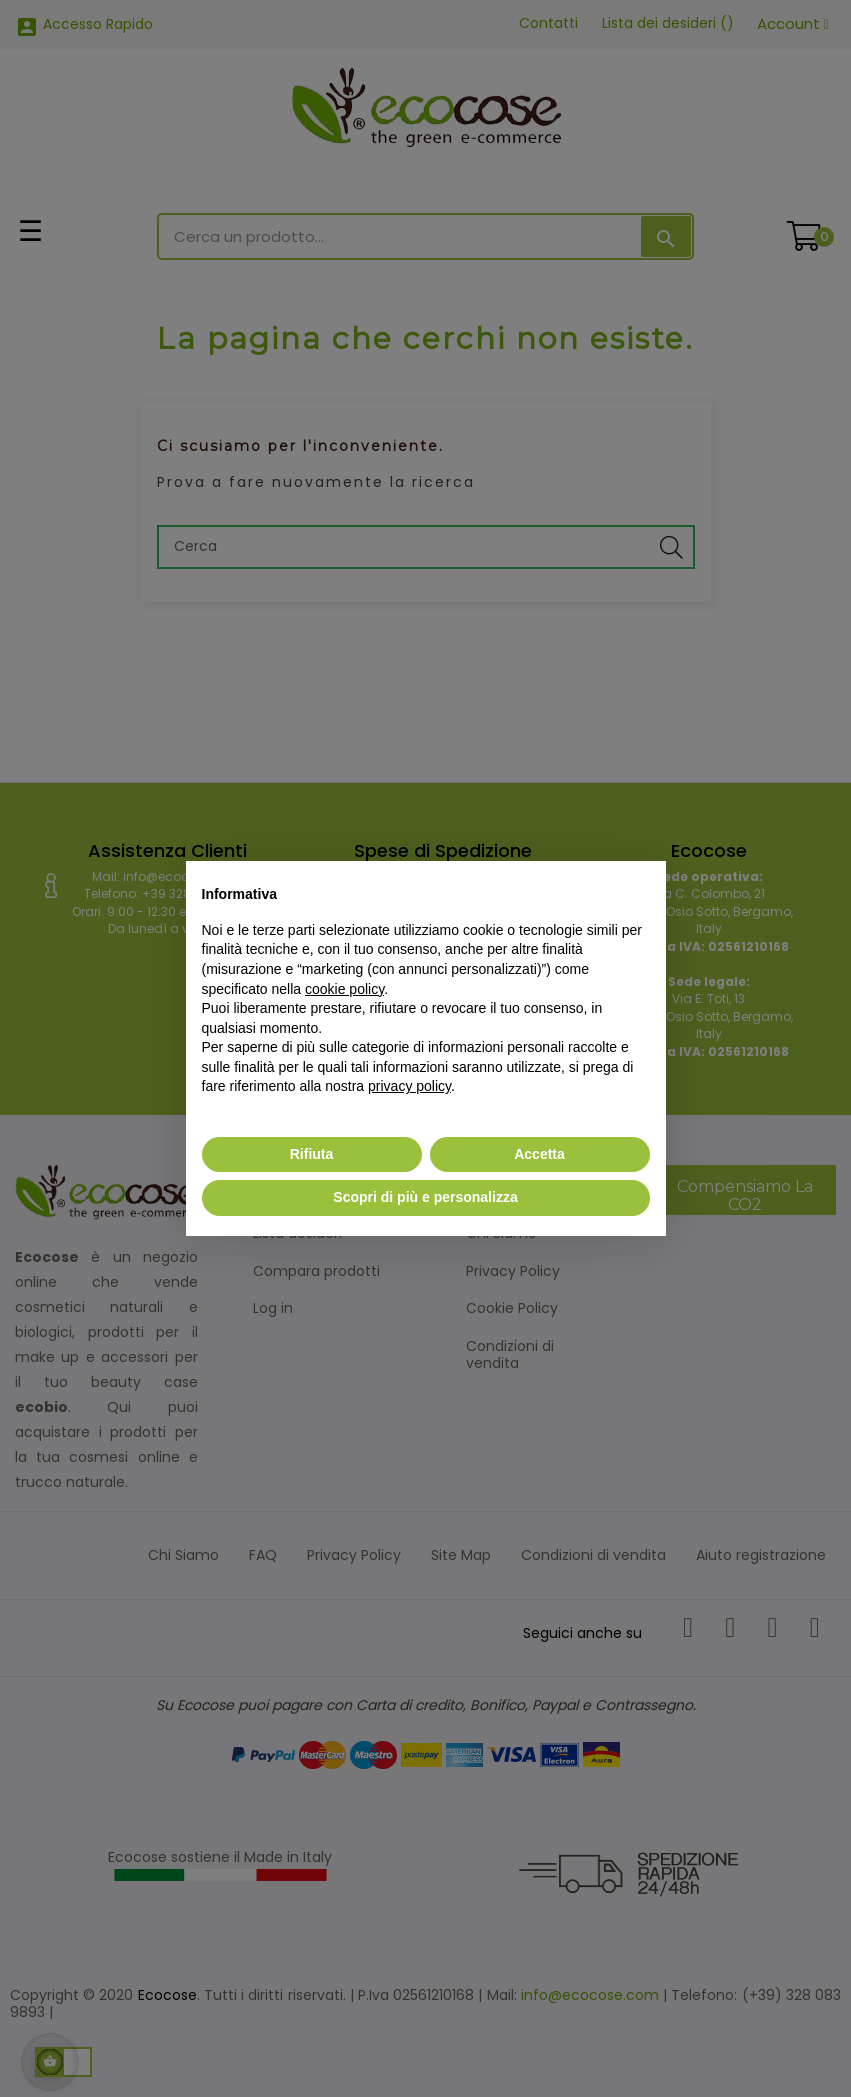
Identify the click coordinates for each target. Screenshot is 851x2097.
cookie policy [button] (344, 989)
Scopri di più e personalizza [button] (425, 1197)
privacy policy (409, 1086)
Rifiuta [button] (312, 1154)
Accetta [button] (539, 1154)
